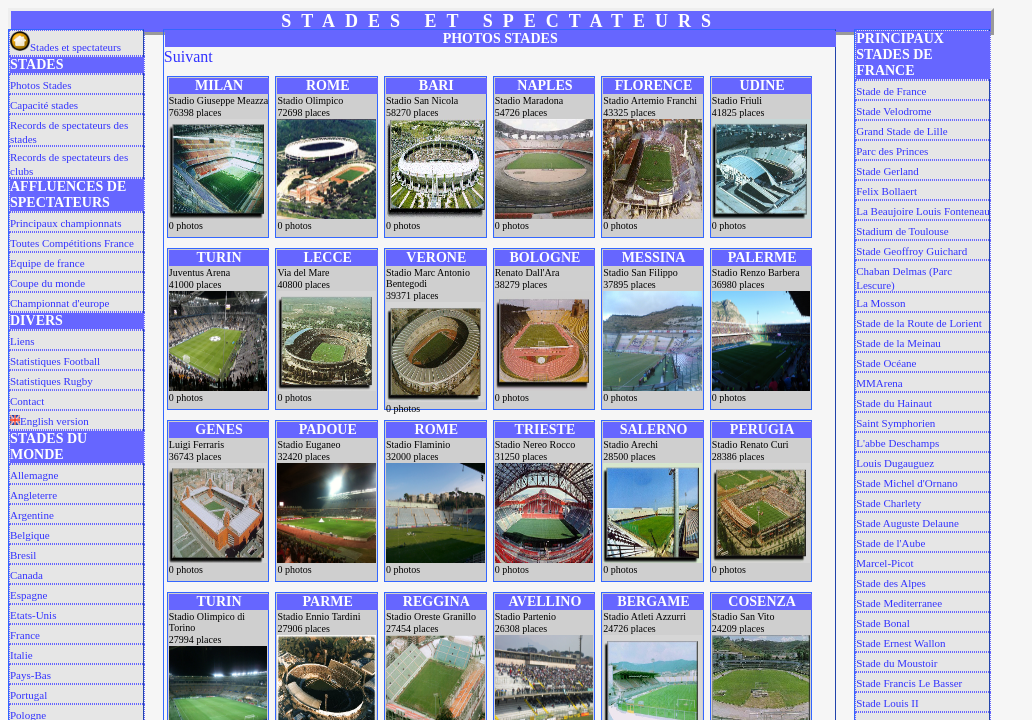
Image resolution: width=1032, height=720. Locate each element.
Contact (27, 401)
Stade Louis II (887, 703)
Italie (21, 655)
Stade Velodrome (893, 111)
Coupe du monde (47, 283)
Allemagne (34, 475)
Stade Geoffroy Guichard (911, 251)
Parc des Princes (892, 151)
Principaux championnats (66, 223)
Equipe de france (47, 263)
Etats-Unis (33, 615)
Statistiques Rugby (51, 381)
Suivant (188, 56)
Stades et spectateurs (65, 47)
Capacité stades (44, 105)
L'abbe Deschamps (897, 443)
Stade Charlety (888, 503)
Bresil (23, 555)
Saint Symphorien (895, 423)
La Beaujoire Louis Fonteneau (923, 211)
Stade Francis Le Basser (909, 683)
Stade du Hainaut (894, 403)
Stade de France (891, 91)
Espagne (28, 595)
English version (49, 421)
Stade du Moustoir (896, 663)
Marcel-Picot (884, 563)
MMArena (879, 383)
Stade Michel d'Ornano (907, 483)
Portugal (28, 695)
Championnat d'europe (59, 303)
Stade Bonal (882, 623)
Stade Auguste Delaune (907, 523)
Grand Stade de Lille (901, 131)
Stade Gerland (887, 171)
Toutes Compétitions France (72, 243)
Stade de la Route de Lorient (919, 323)
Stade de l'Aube (890, 543)
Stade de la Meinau (898, 343)
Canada (26, 575)
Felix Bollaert (886, 191)
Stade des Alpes (891, 583)
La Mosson (880, 303)
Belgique (30, 535)
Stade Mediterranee (899, 603)
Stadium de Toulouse (902, 231)
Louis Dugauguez (895, 463)
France (25, 635)
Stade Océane (886, 363)
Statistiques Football (55, 361)
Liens (22, 341)
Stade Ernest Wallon (900, 643)
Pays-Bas (30, 675)
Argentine (32, 515)
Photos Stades (40, 85)
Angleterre (33, 495)
